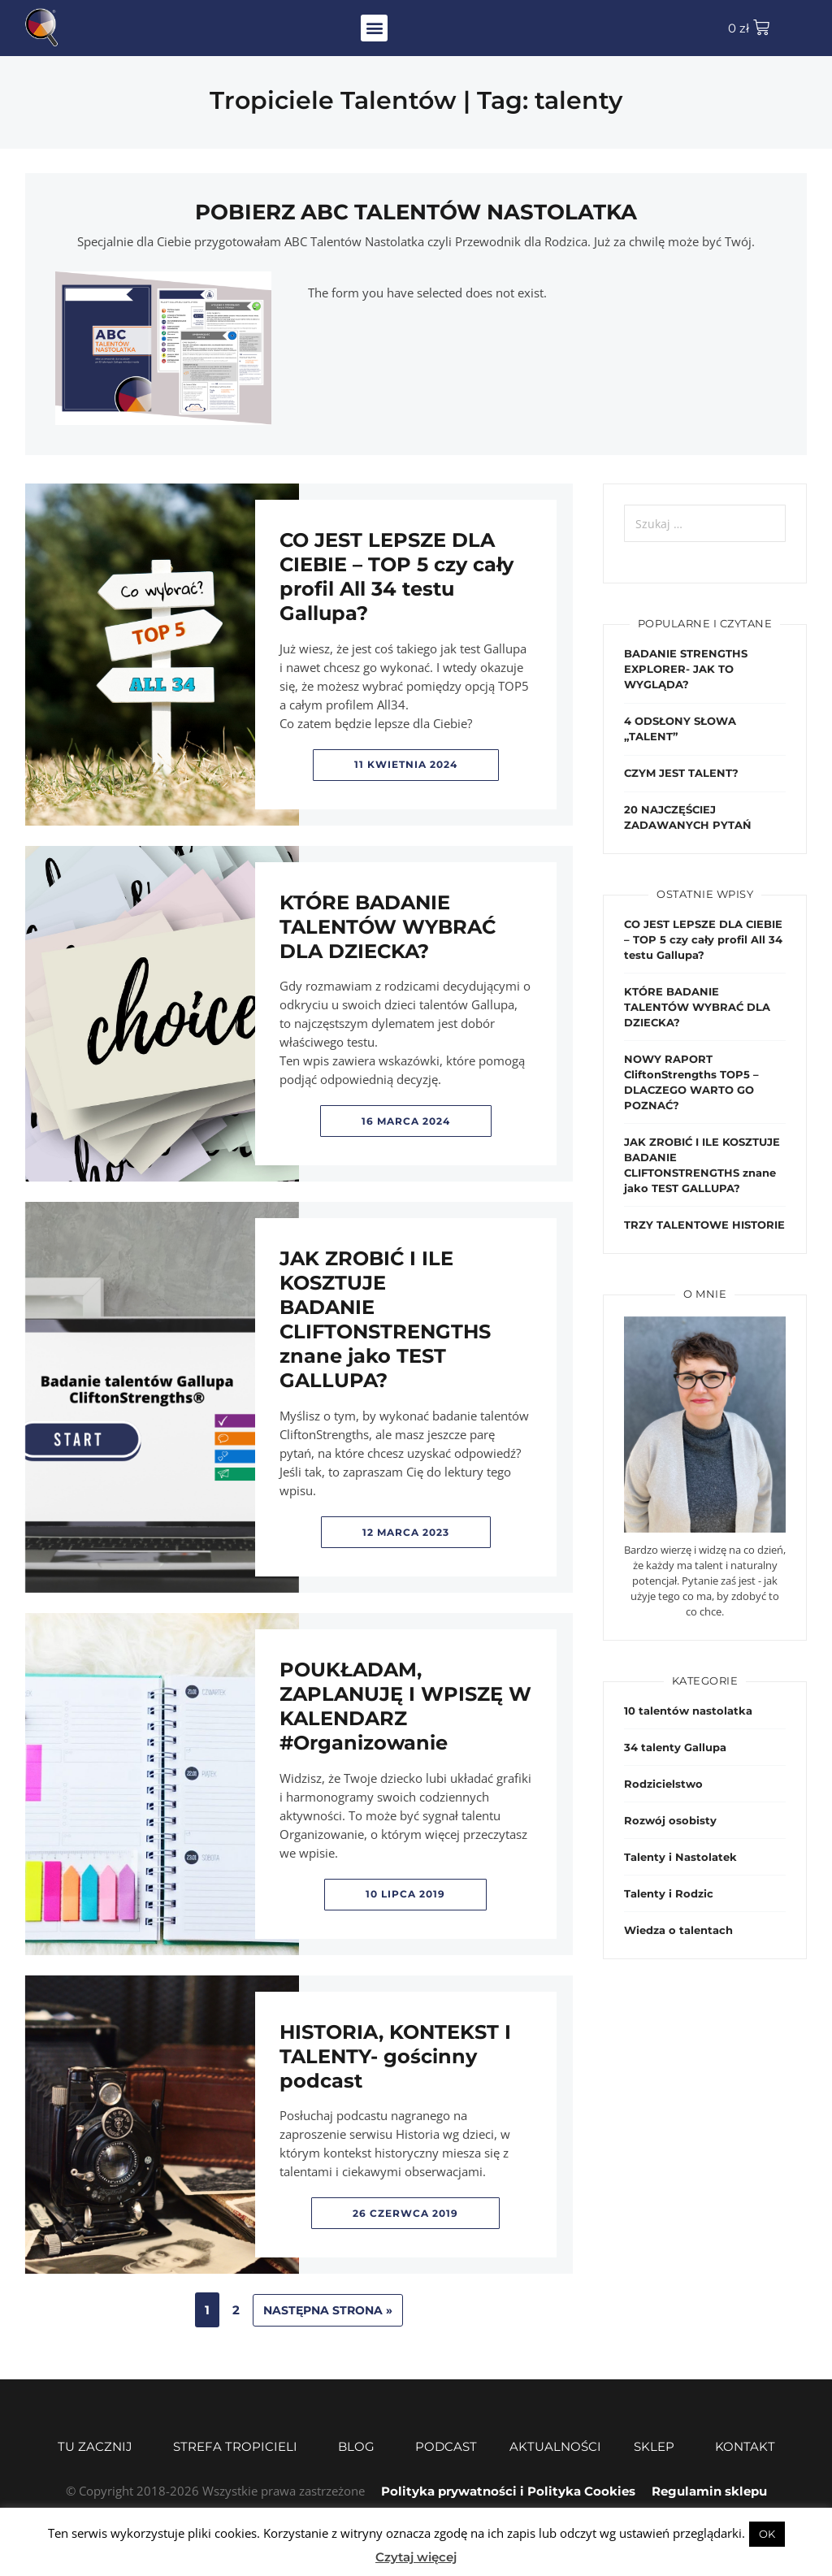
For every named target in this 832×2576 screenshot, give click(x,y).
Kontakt (745, 2446)
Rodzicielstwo (663, 1783)
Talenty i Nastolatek (680, 1856)
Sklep (658, 2447)
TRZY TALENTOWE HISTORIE (704, 1224)
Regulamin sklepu (709, 2491)
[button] (374, 28)
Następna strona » (327, 2310)
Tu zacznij (99, 2447)
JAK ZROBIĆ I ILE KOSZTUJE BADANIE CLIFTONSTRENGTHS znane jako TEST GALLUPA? (385, 1319)
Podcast (446, 2446)
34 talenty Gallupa (675, 1747)
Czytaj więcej (416, 2557)
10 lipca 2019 (405, 1894)
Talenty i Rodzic (668, 1893)
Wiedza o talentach (678, 1929)
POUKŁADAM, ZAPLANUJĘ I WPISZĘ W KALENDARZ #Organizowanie (405, 1706)
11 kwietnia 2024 (405, 764)
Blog (360, 2447)
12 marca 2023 (405, 1532)
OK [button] (767, 2533)
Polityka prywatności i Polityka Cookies (508, 2491)
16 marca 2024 (406, 1121)
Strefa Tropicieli (239, 2447)
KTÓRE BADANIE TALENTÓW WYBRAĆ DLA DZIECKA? (388, 927)
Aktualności (555, 2446)
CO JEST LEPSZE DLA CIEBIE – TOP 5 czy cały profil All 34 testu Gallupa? (397, 576)
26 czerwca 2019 (405, 2213)
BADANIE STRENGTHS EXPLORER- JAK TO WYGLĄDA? (686, 669)
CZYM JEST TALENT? (681, 772)
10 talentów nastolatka (688, 1710)
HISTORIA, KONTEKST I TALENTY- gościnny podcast (395, 2056)
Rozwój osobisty (670, 1820)
